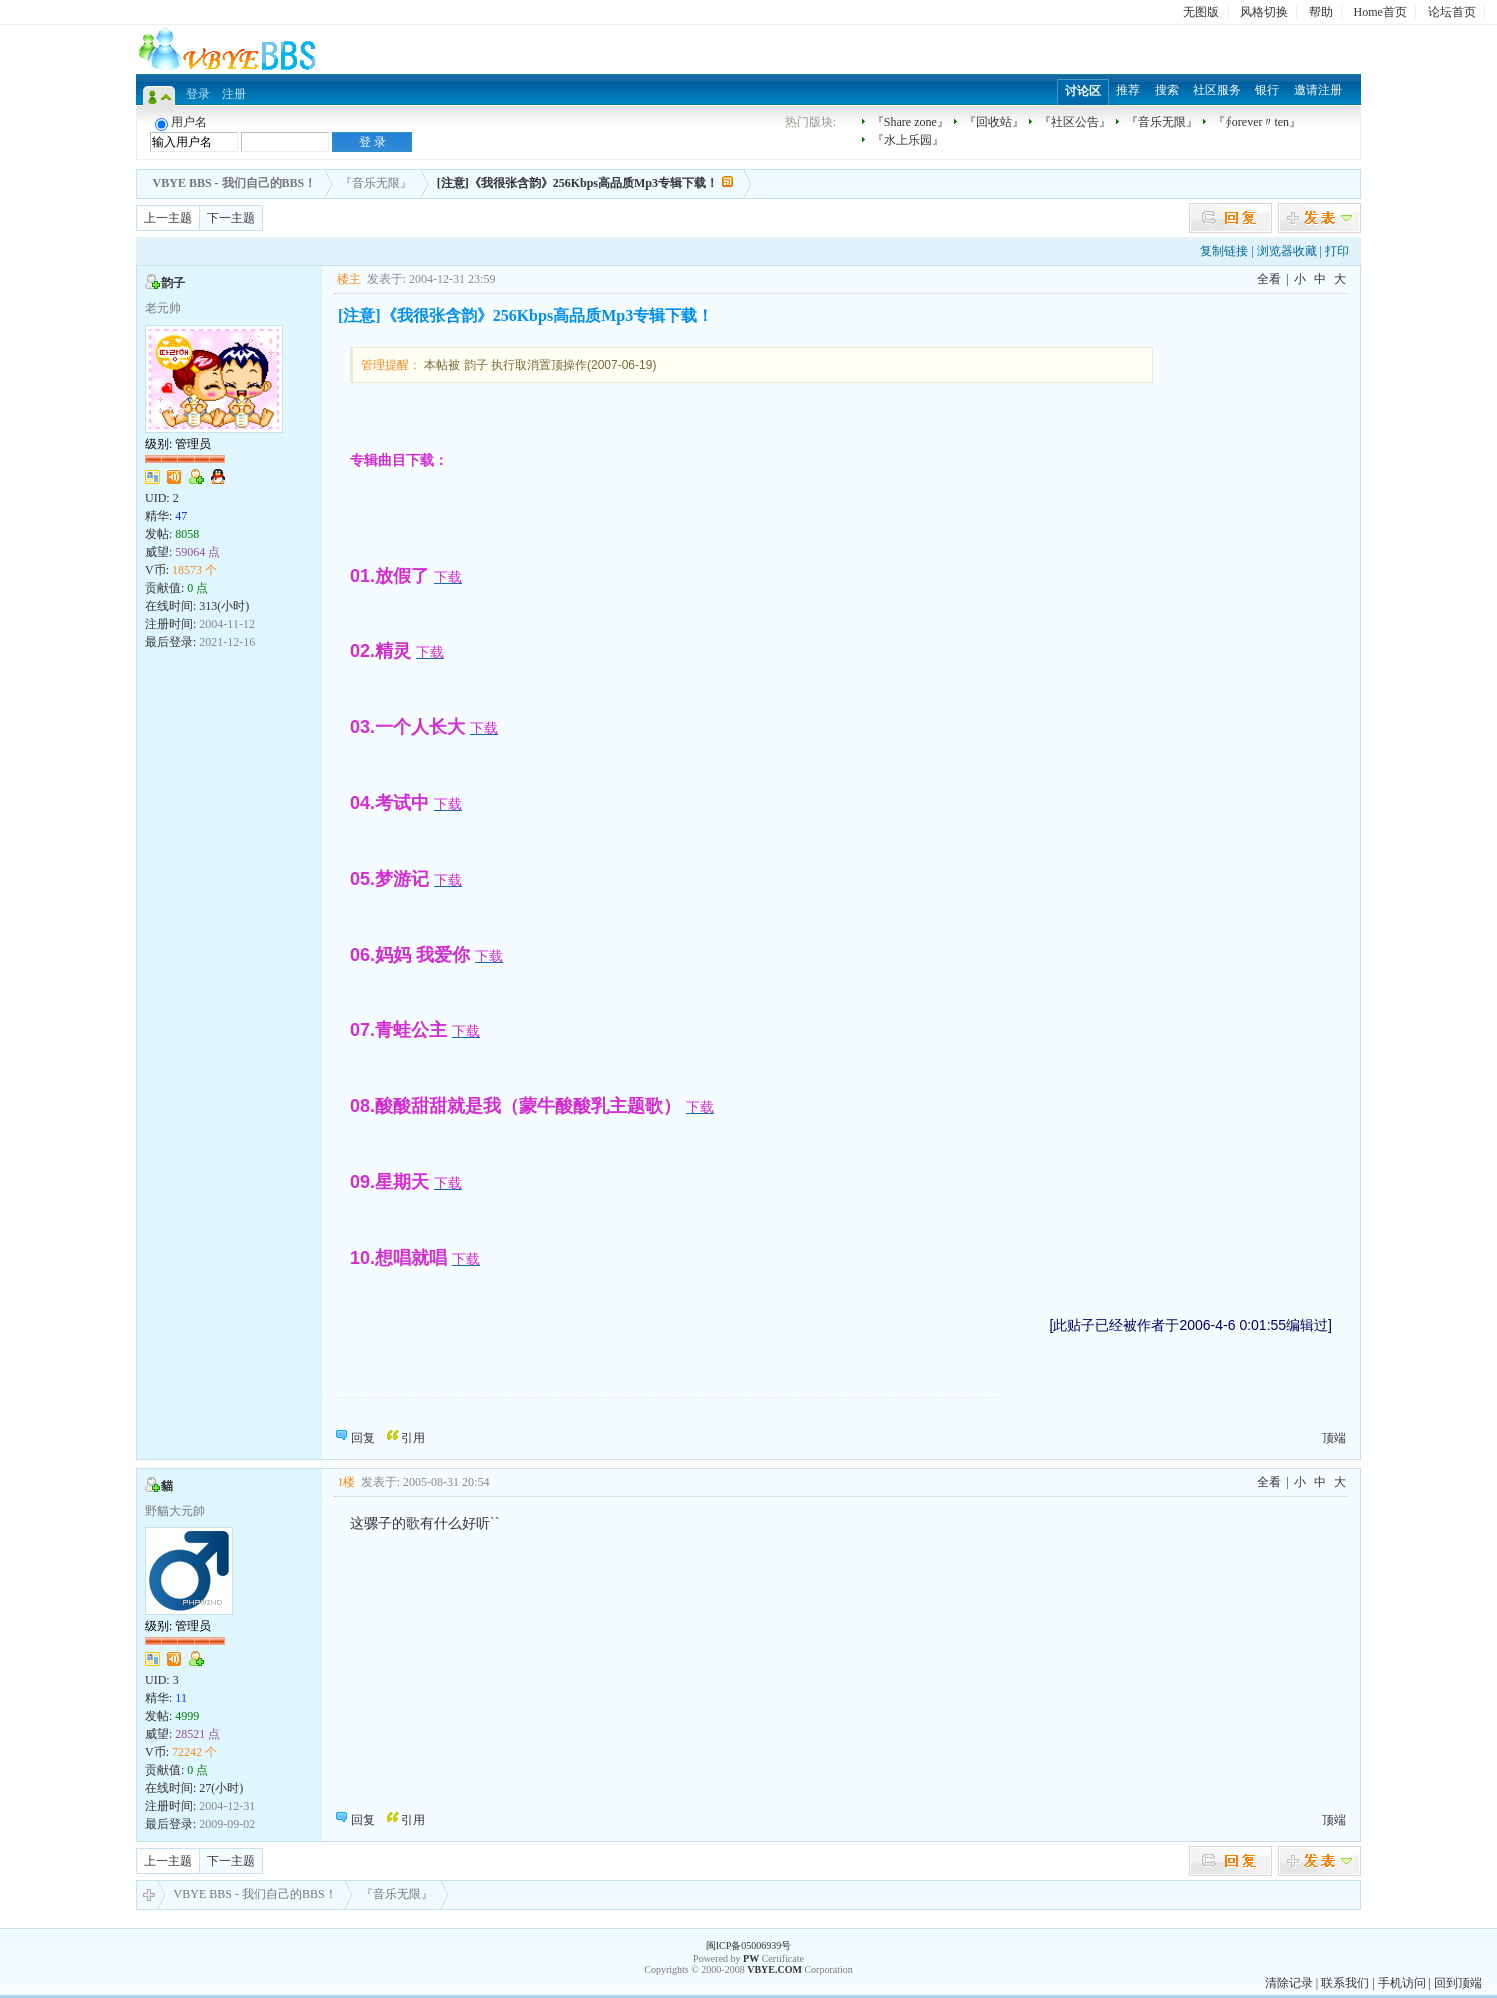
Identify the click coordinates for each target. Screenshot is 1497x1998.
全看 (1269, 279)
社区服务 (1217, 90)
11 (181, 1698)
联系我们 (1345, 1983)
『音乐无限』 (1162, 122)
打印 (1337, 251)
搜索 (1167, 90)
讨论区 (1083, 91)
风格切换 (1264, 12)
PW (751, 1958)
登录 (198, 94)
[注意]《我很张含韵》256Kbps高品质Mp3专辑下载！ (577, 183)
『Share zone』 (910, 122)
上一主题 (168, 218)
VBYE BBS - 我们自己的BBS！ (247, 1895)
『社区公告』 (1075, 122)
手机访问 (1402, 1983)
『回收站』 (994, 122)
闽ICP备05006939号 (749, 1945)
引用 (413, 1438)
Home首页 (1380, 12)
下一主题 (231, 218)
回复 (363, 1438)
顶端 (1334, 1438)
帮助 (1321, 12)
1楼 (346, 1482)
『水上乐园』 (908, 140)
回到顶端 (1458, 1983)
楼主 (349, 279)
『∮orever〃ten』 (1257, 122)
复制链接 (1224, 251)
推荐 (1128, 90)
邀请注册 (1318, 90)
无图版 (1201, 12)
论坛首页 (1452, 12)
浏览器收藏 (1287, 251)
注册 (234, 94)
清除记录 (1289, 1983)
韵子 (173, 283)
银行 (1267, 90)
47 (181, 516)
